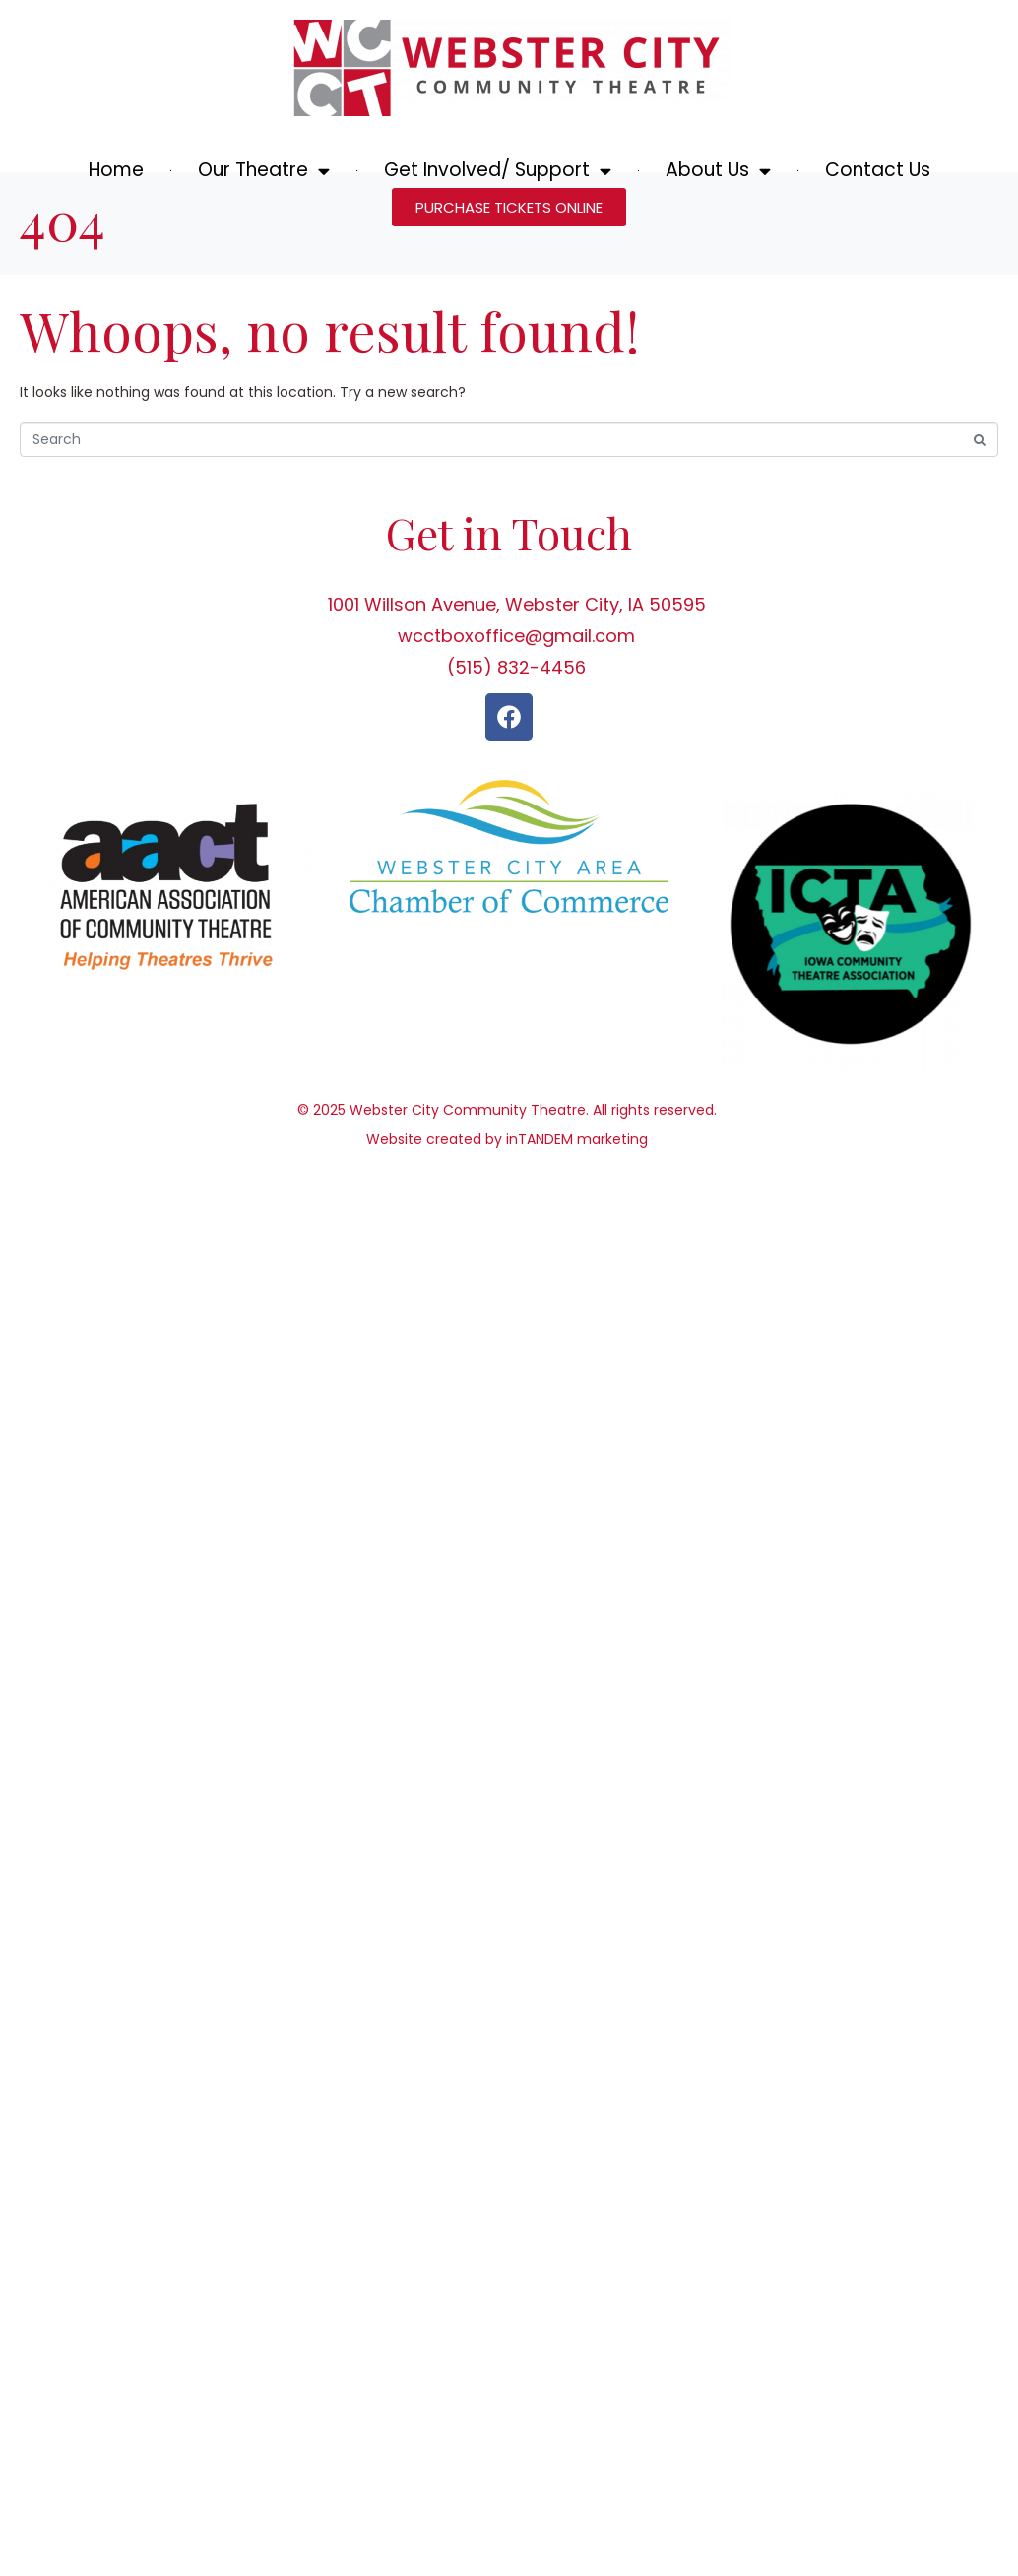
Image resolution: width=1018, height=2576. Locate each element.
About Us (718, 171)
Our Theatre (264, 171)
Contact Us (877, 170)
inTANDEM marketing (577, 1206)
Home (116, 170)
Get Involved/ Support (497, 171)
